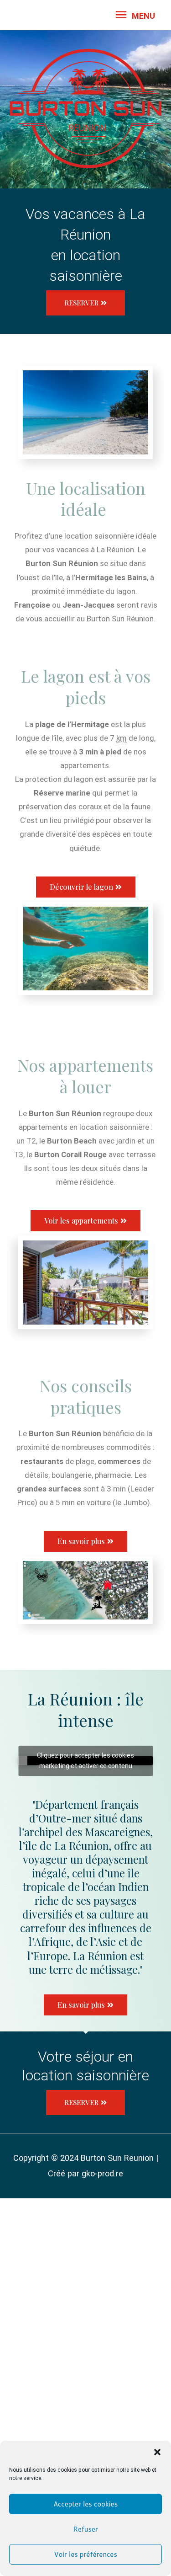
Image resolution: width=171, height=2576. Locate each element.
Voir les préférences (85, 2554)
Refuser (85, 2529)
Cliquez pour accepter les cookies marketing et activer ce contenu (85, 1760)
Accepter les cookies (85, 2504)
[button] (157, 2452)
